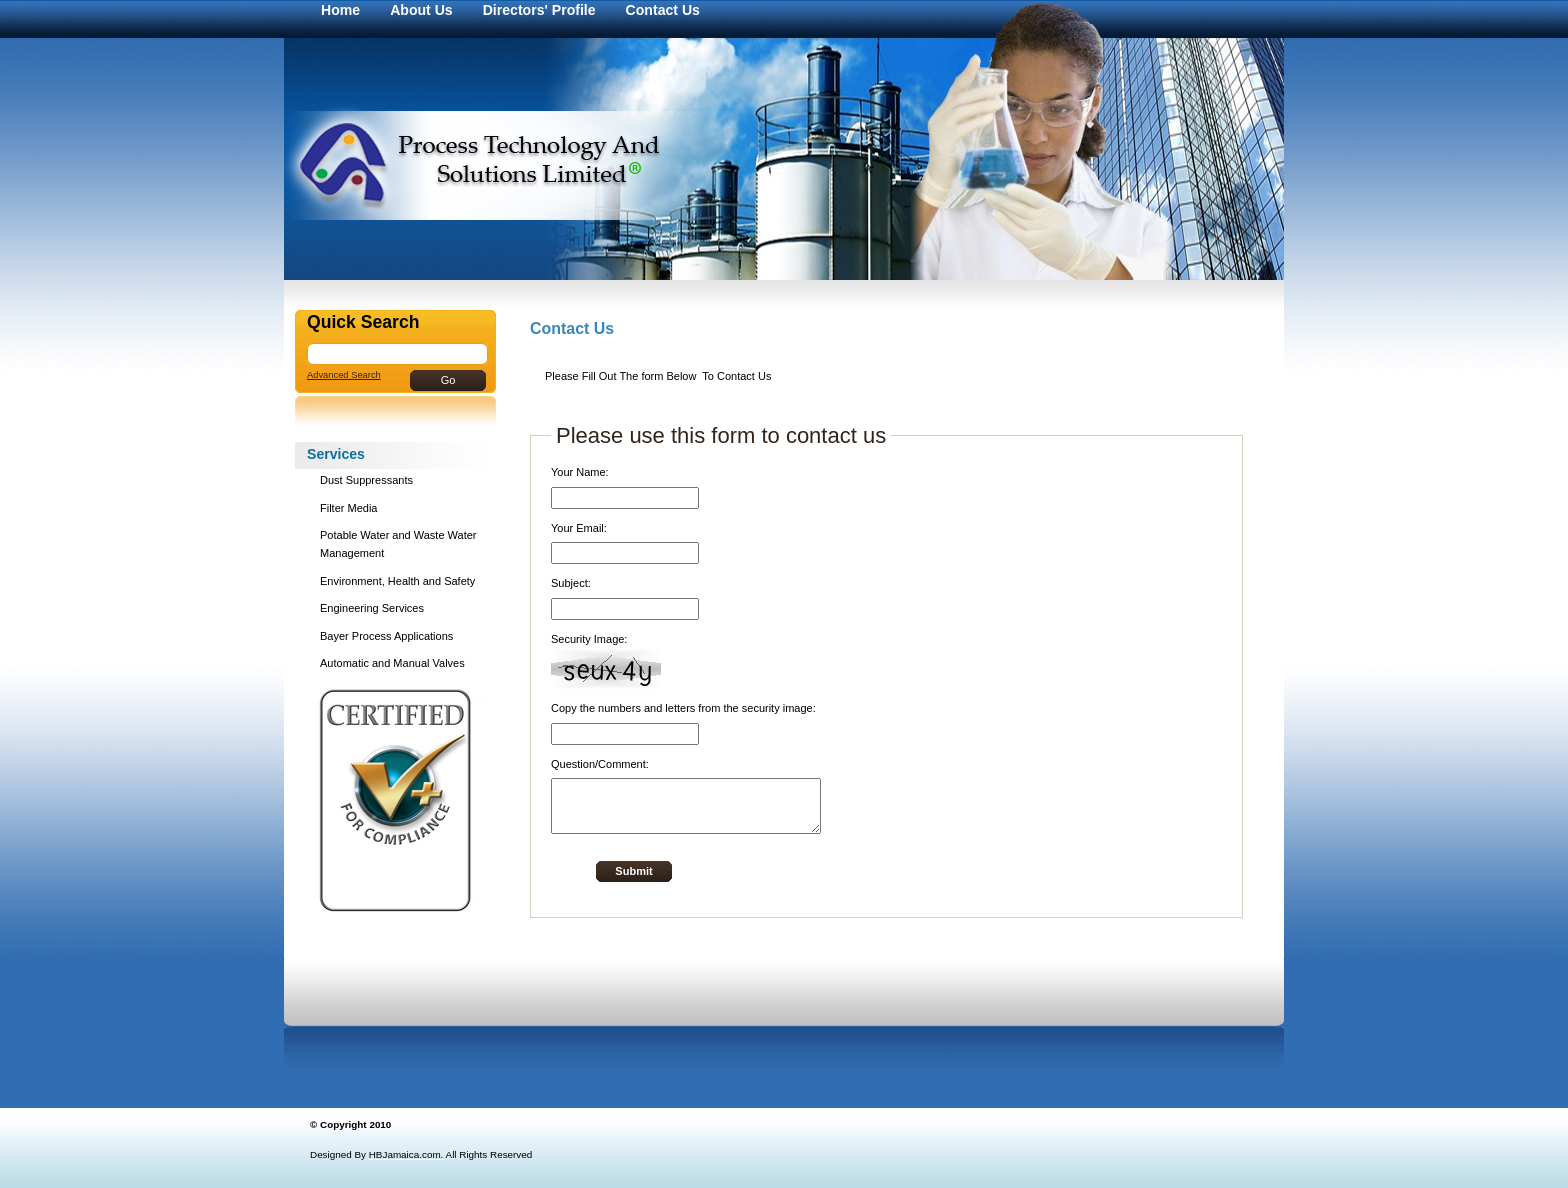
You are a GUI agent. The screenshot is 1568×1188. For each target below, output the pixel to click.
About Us (421, 10)
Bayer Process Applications (386, 636)
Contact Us (663, 10)
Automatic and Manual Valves (392, 663)
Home (340, 10)
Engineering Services (372, 608)
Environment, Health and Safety (397, 581)
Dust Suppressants (366, 480)
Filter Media (348, 508)
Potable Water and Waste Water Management (398, 544)
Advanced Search (344, 375)
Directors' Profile (539, 10)
